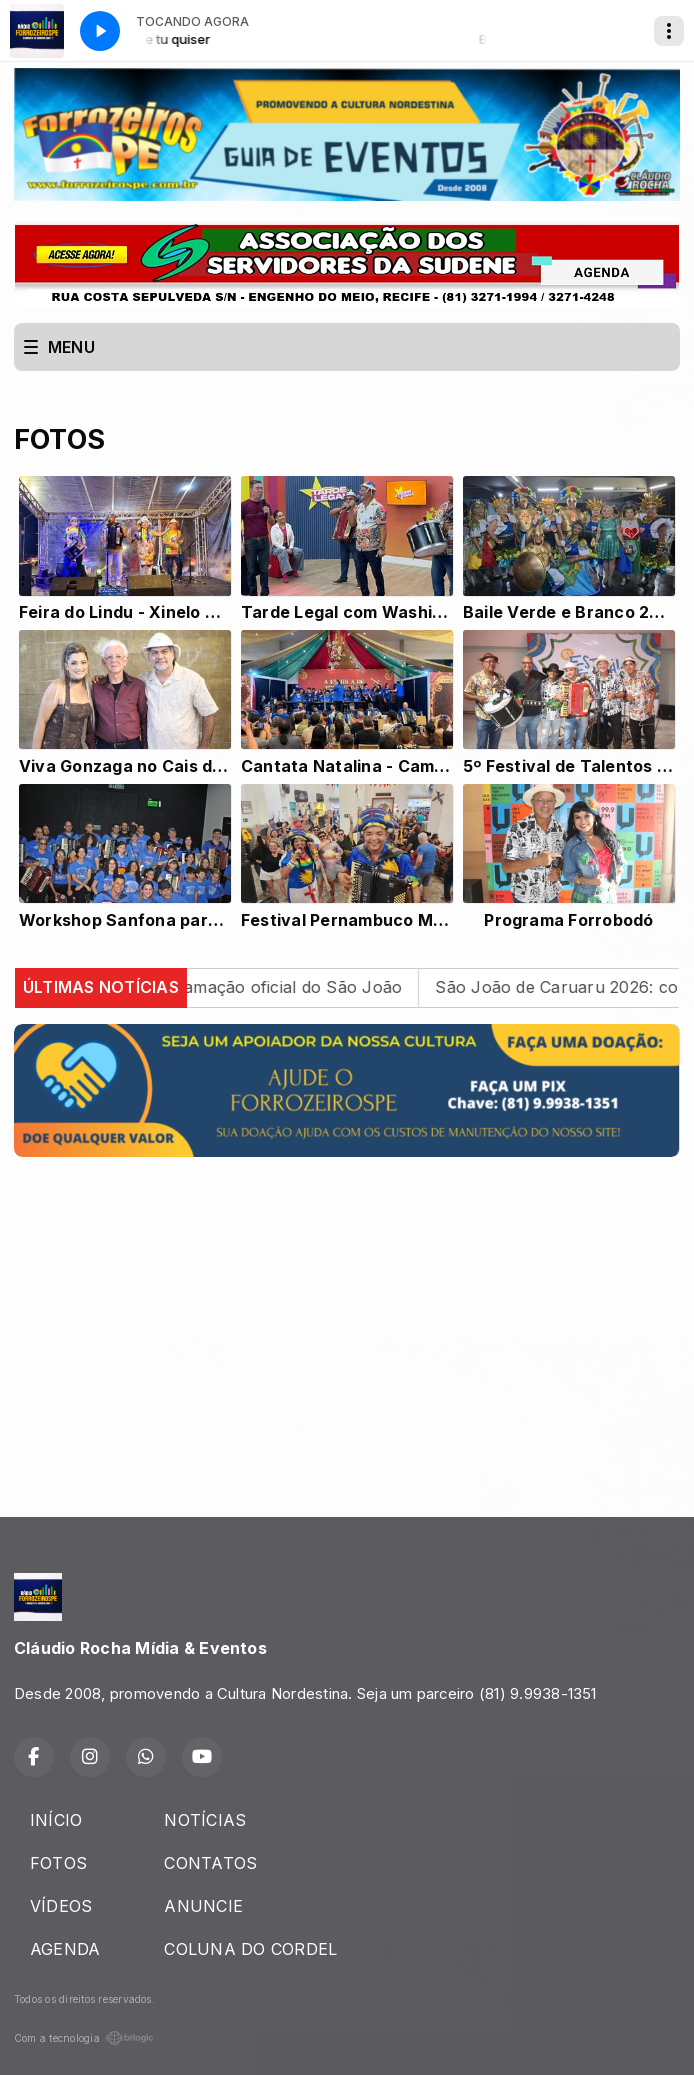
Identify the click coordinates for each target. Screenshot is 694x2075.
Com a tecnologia (84, 2038)
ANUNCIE (203, 1906)
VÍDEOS (61, 1906)
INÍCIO (56, 1820)
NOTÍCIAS (205, 1820)
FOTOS (58, 1863)
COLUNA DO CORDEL (250, 1949)
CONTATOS (210, 1863)
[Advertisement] (347, 1313)
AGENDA (65, 1949)
